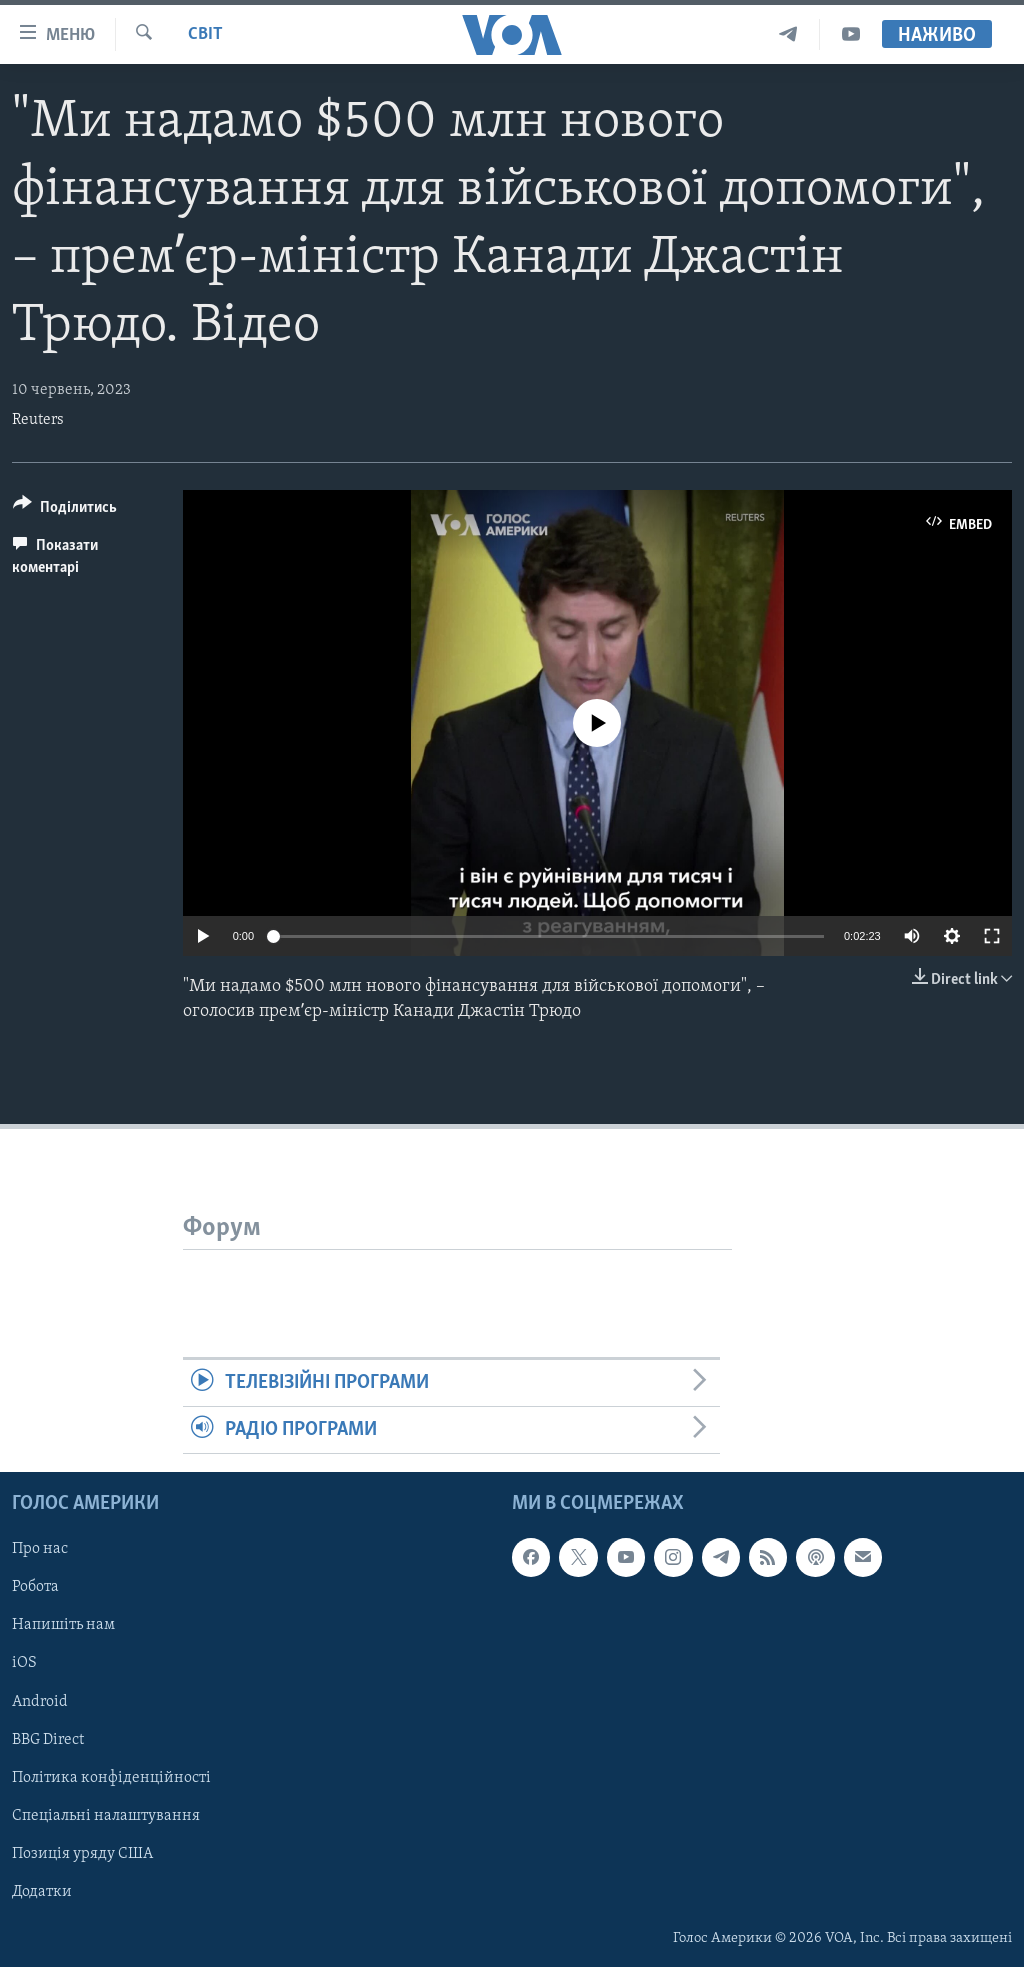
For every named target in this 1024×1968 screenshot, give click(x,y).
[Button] (65, 510)
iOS (24, 1664)
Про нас (40, 1550)
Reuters (38, 420)
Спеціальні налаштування (106, 1816)
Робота (35, 1588)
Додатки (42, 1892)
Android (40, 1702)
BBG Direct (48, 1740)
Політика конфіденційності (111, 1778)
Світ (205, 34)
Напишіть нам (63, 1626)
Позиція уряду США (82, 1854)
